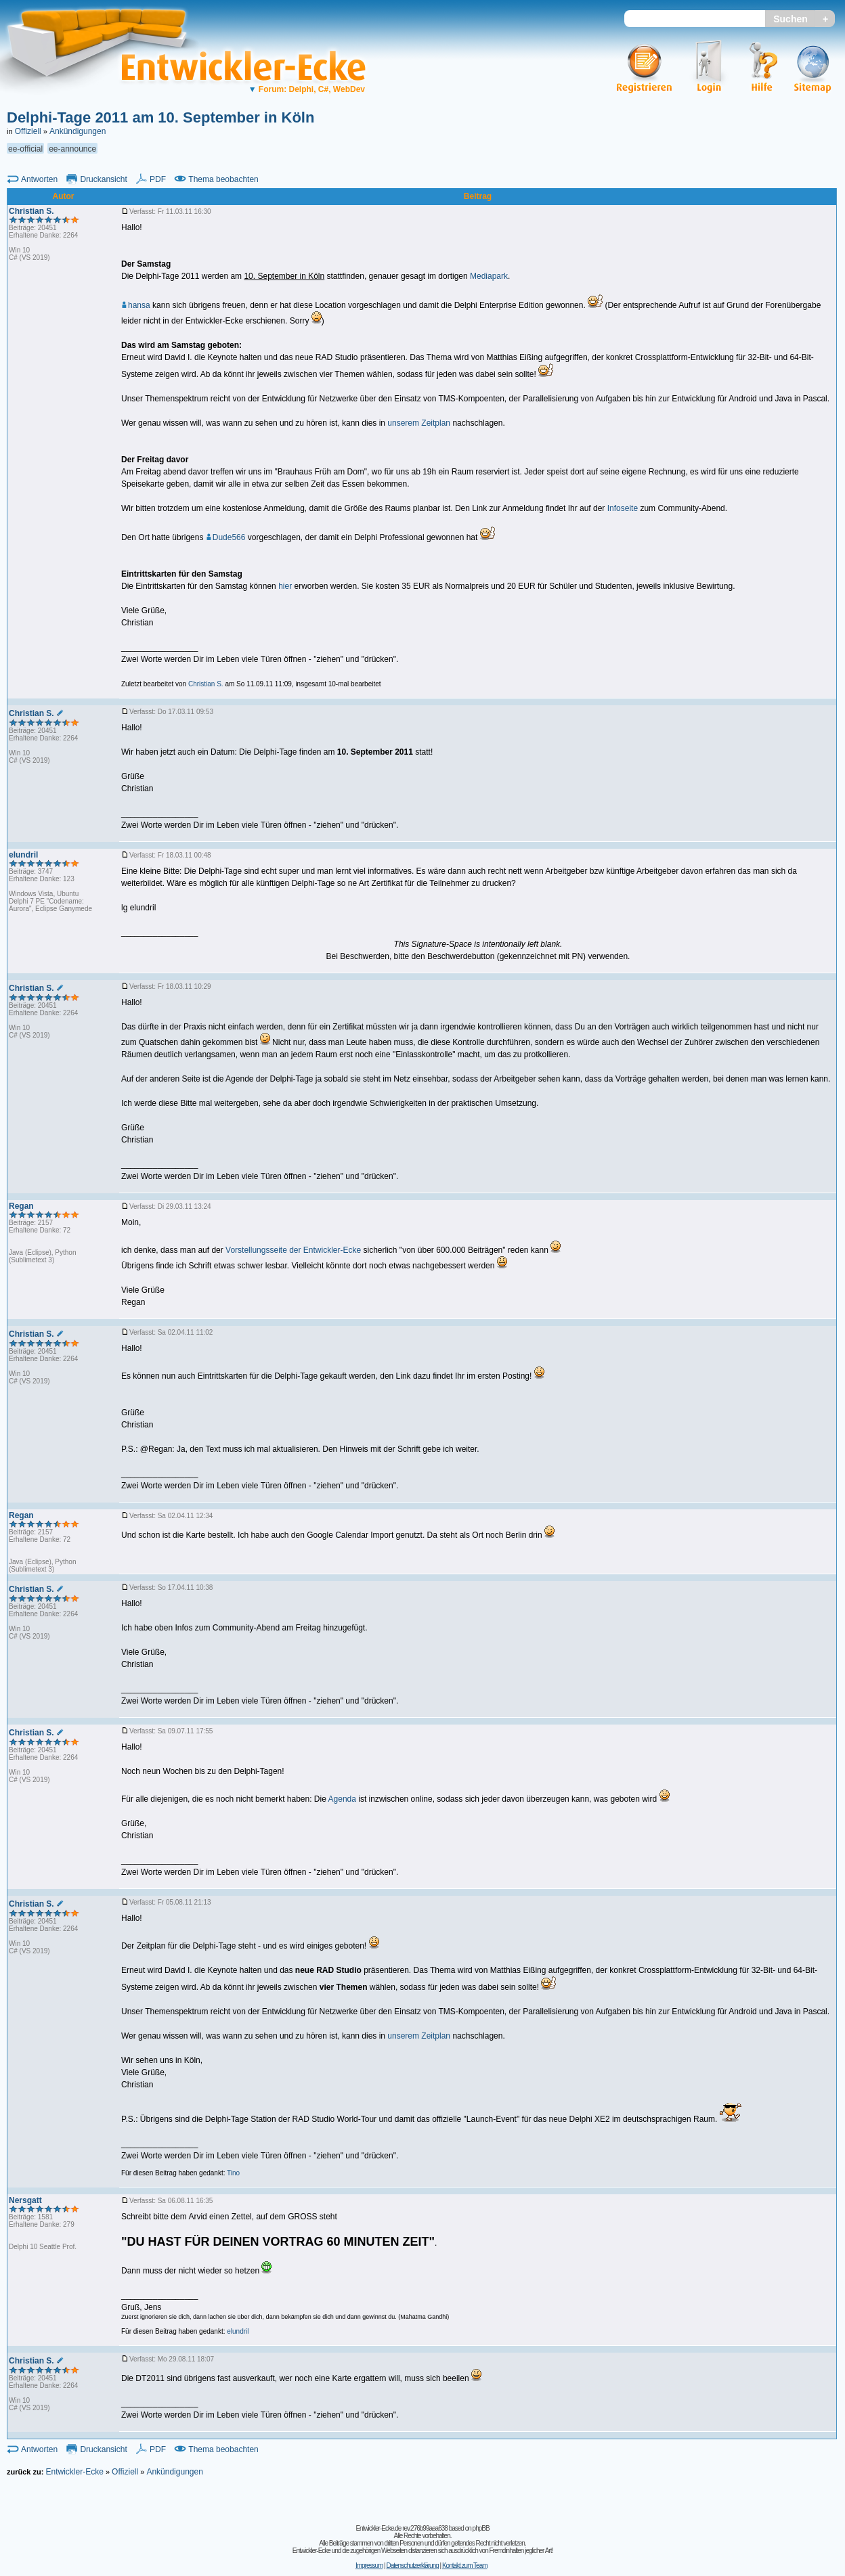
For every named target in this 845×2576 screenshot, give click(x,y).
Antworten (39, 179)
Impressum (369, 2565)
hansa (135, 305)
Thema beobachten (223, 179)
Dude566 (226, 537)
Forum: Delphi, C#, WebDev (306, 89)
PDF (158, 179)
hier (285, 586)
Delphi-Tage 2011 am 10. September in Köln (160, 117)
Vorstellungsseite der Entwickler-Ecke (293, 1250)
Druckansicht (103, 179)
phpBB (481, 2528)
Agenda (342, 1799)
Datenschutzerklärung (412, 2565)
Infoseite (622, 508)
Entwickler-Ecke (74, 2472)
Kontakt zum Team (465, 2565)
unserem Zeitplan (418, 423)
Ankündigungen (77, 131)
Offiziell (28, 131)
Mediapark (489, 276)
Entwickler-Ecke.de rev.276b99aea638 (401, 2528)
